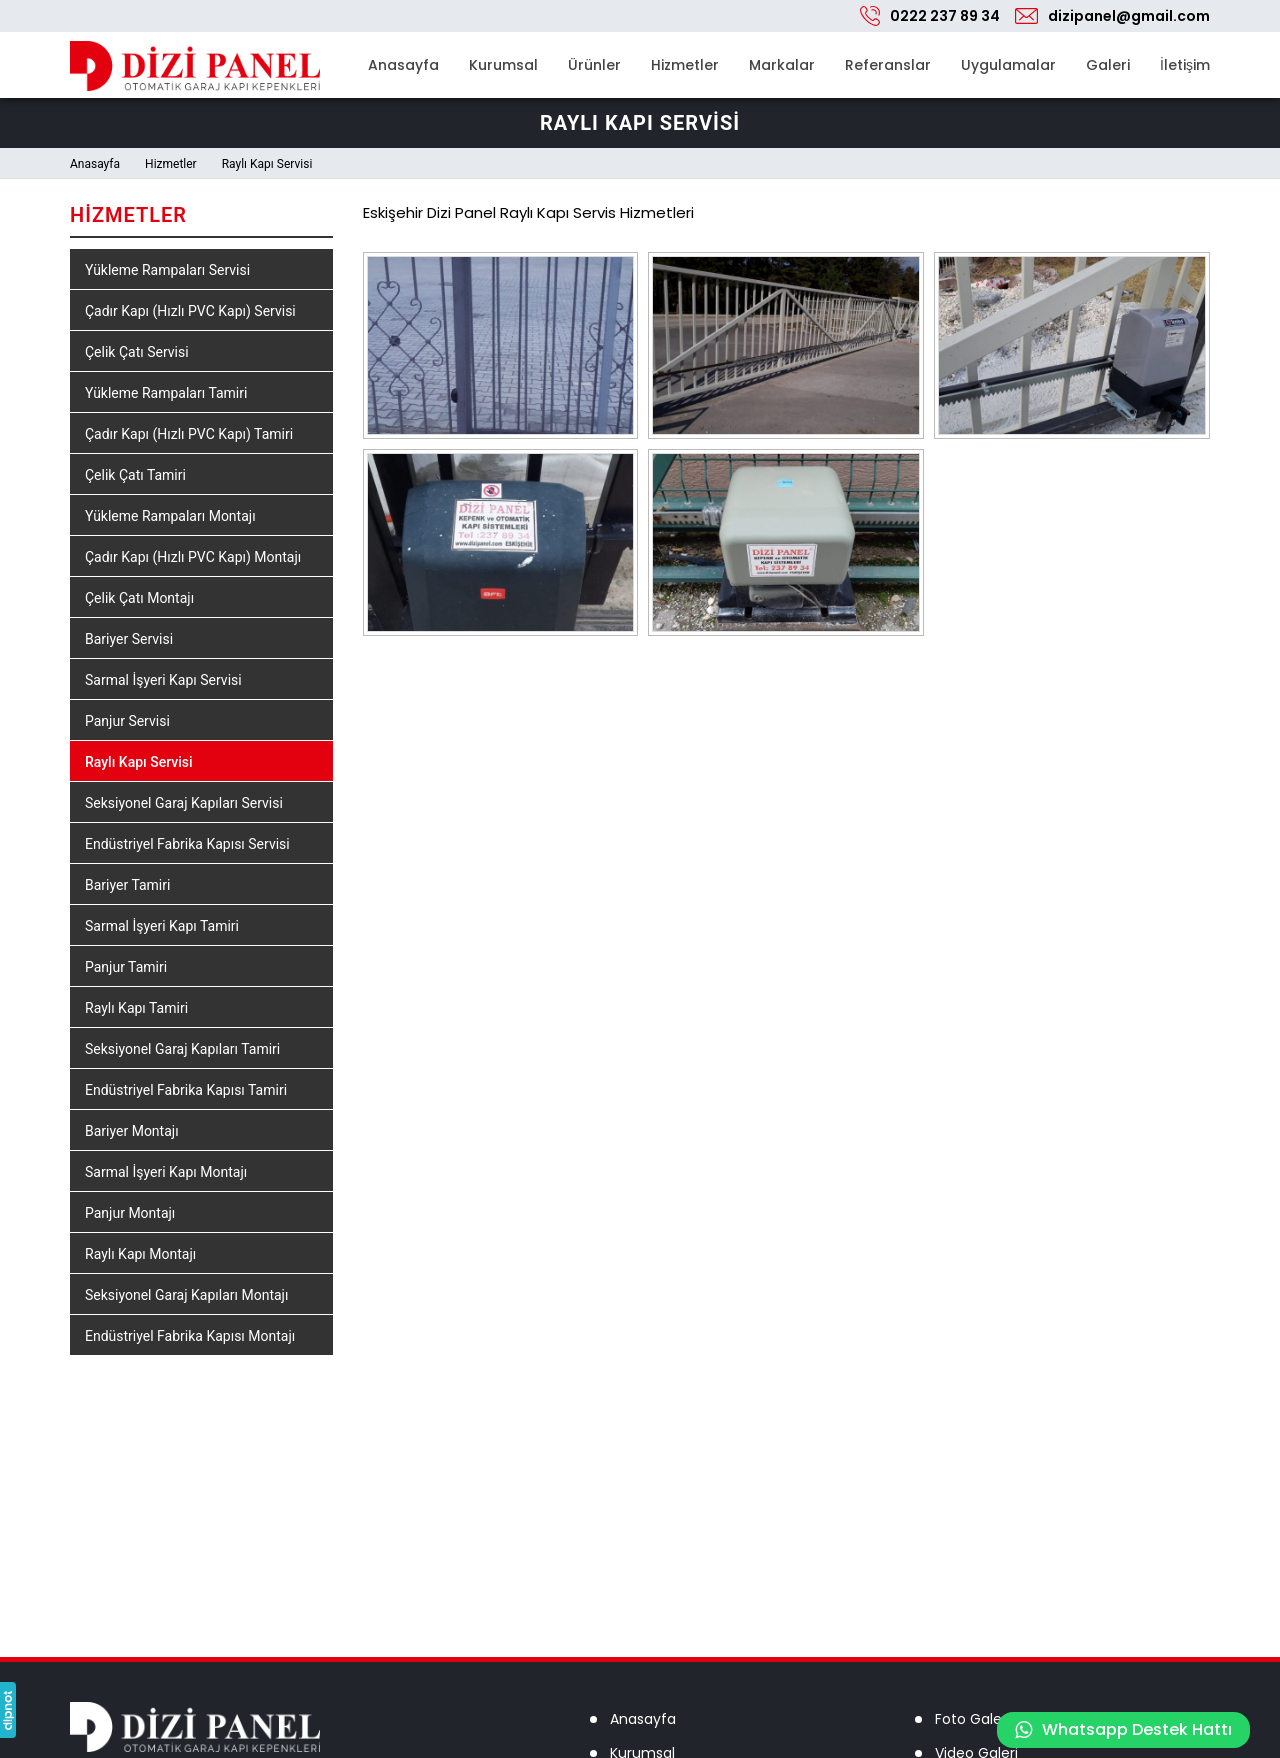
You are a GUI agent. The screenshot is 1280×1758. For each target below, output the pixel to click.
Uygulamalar (1008, 65)
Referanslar (888, 65)
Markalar (782, 65)
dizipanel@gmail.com (1129, 16)
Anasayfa (403, 65)
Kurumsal (503, 65)
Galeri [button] (1108, 65)
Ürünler (594, 65)
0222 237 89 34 (945, 16)
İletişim (1185, 65)
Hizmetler (685, 65)
